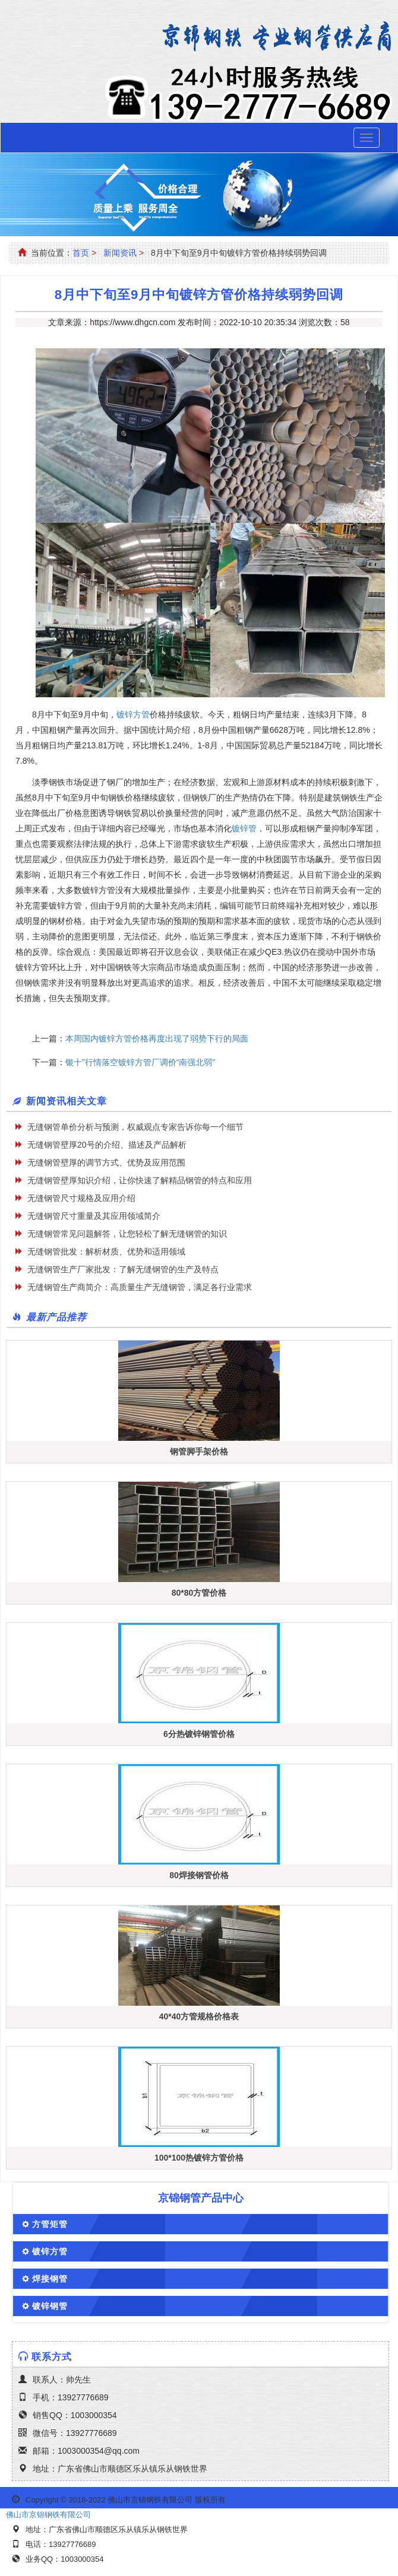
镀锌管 (244, 828)
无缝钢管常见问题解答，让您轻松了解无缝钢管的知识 (127, 1233)
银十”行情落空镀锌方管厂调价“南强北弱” (140, 1062)
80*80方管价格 (199, 1592)
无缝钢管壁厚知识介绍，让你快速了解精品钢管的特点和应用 (139, 1180)
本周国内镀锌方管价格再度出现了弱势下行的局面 (156, 1038)
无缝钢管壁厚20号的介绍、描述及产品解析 (107, 1144)
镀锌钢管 (50, 2306)
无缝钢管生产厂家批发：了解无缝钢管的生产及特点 (123, 1269)
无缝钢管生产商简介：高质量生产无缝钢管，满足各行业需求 (139, 1287)
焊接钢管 (50, 2278)
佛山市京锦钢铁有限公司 (48, 2514)
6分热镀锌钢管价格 (199, 1734)
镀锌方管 (133, 714)
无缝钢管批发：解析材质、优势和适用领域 (106, 1251)
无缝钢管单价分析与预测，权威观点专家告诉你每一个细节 (135, 1127)
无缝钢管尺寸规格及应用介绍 (81, 1198)
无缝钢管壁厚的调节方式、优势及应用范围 (106, 1162)
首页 (80, 253)
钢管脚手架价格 (199, 1451)
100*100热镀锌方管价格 (199, 2157)
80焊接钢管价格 (199, 1875)
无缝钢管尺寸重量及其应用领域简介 (93, 1216)
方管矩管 (50, 2224)
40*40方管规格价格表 (199, 2016)
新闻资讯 (120, 253)
